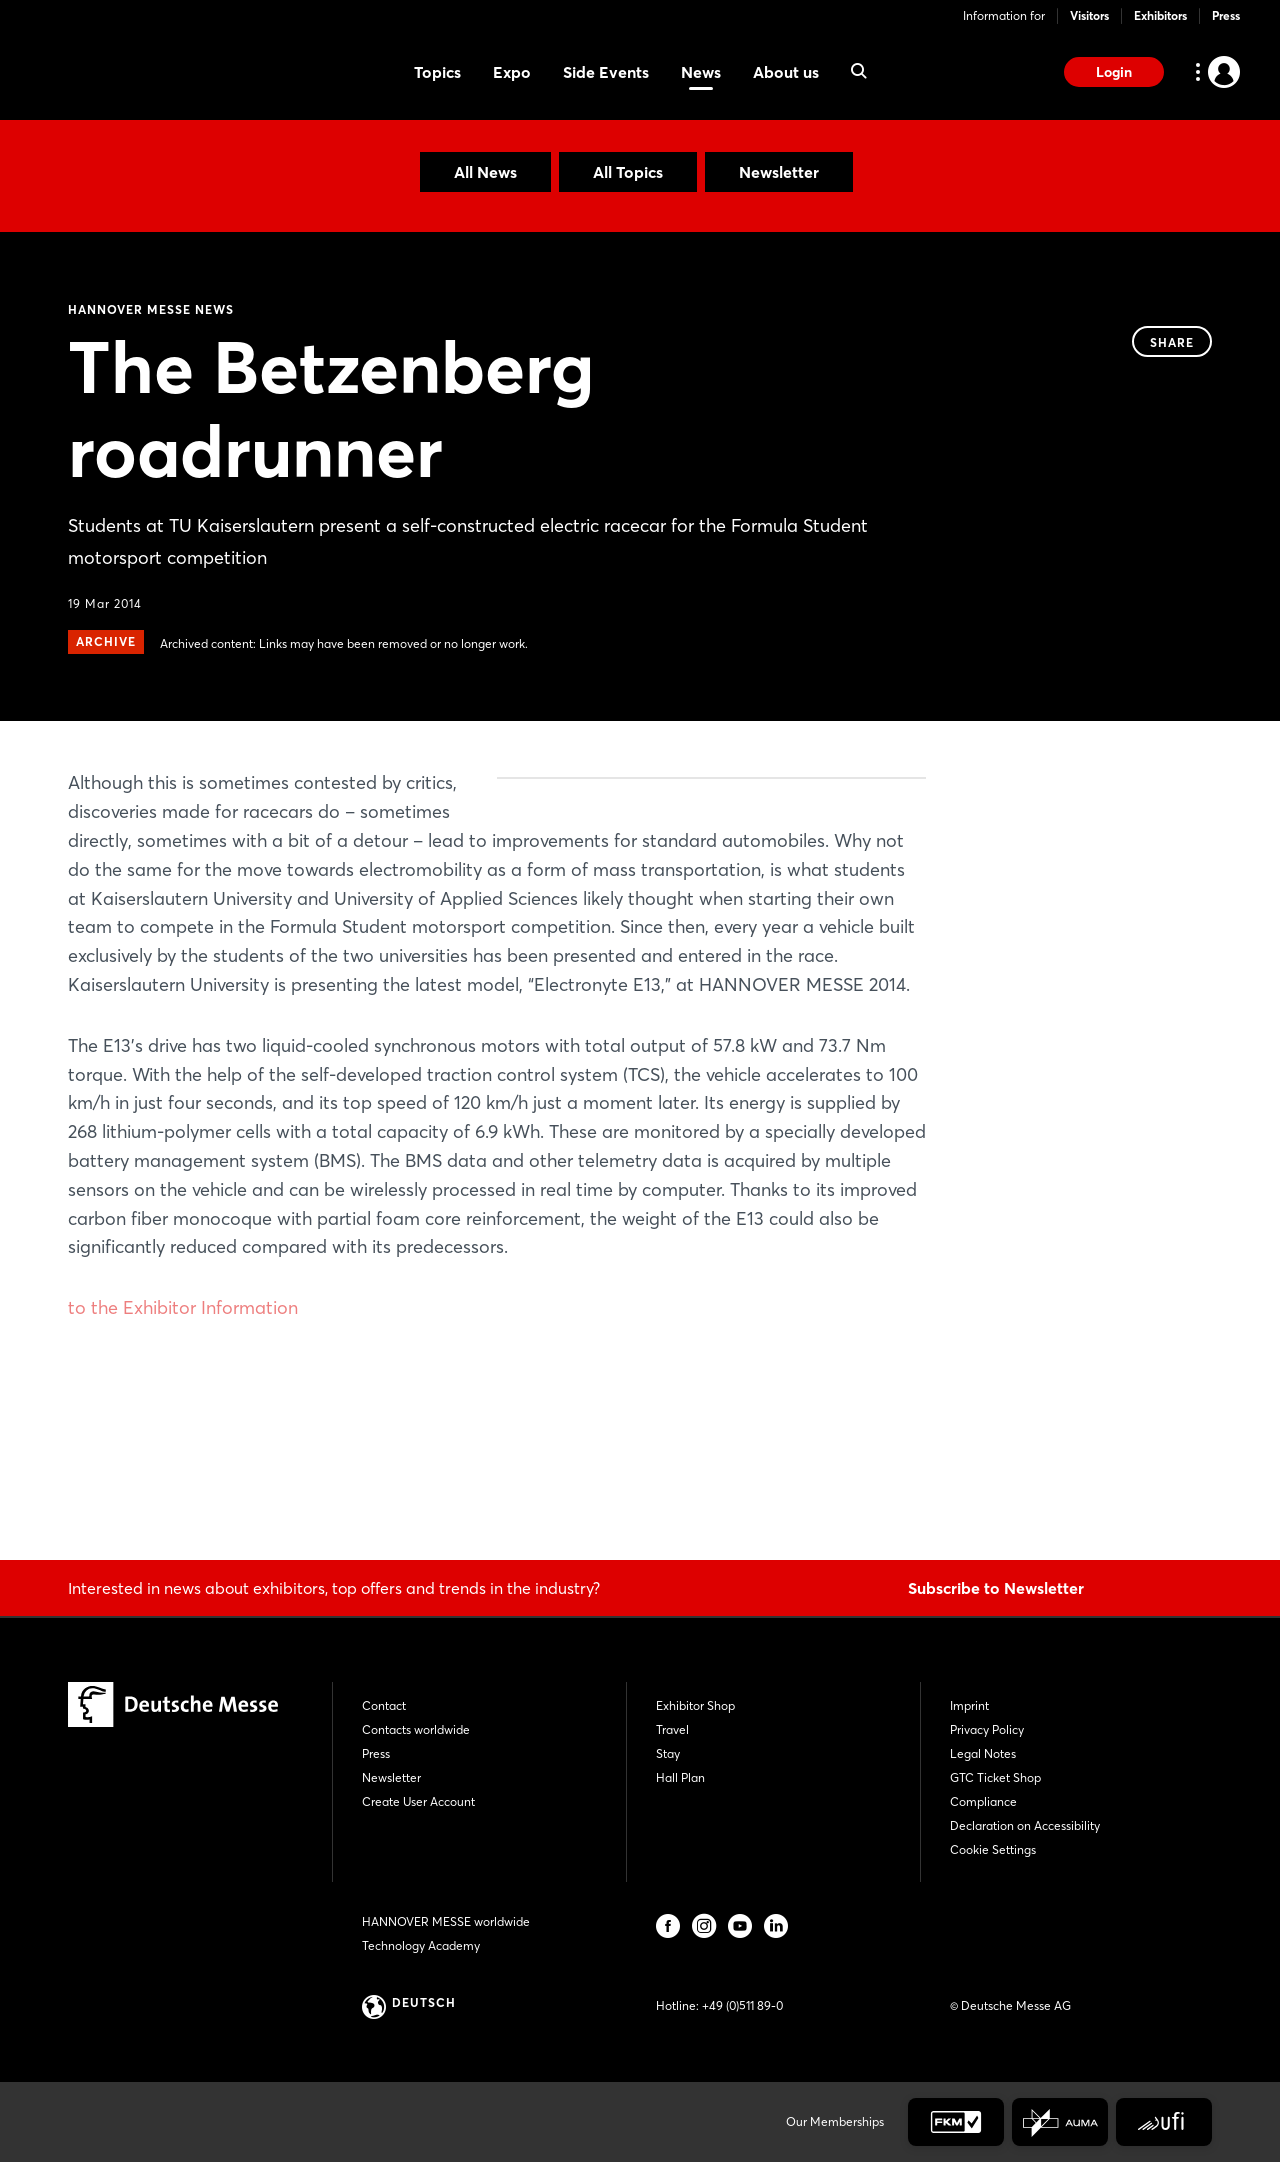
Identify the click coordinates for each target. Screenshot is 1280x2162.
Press (1226, 15)
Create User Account (418, 1801)
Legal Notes (983, 1753)
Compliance (983, 1801)
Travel (672, 1729)
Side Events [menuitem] (606, 72)
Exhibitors (1160, 15)
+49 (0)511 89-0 (742, 2005)
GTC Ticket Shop (995, 1777)
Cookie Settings (993, 1849)
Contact (384, 1705)
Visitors (1089, 15)
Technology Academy (421, 1945)
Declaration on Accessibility (1025, 1825)
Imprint (969, 1705)
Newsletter (779, 172)
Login (1114, 72)
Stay (668, 1753)
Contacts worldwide (416, 1729)
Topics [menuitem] (437, 72)
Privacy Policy (987, 1729)
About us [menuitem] (786, 72)
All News (485, 172)
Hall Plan (680, 1777)
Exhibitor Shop (695, 1705)
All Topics (628, 172)
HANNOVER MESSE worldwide (446, 1921)
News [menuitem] (701, 72)
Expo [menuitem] (512, 72)
